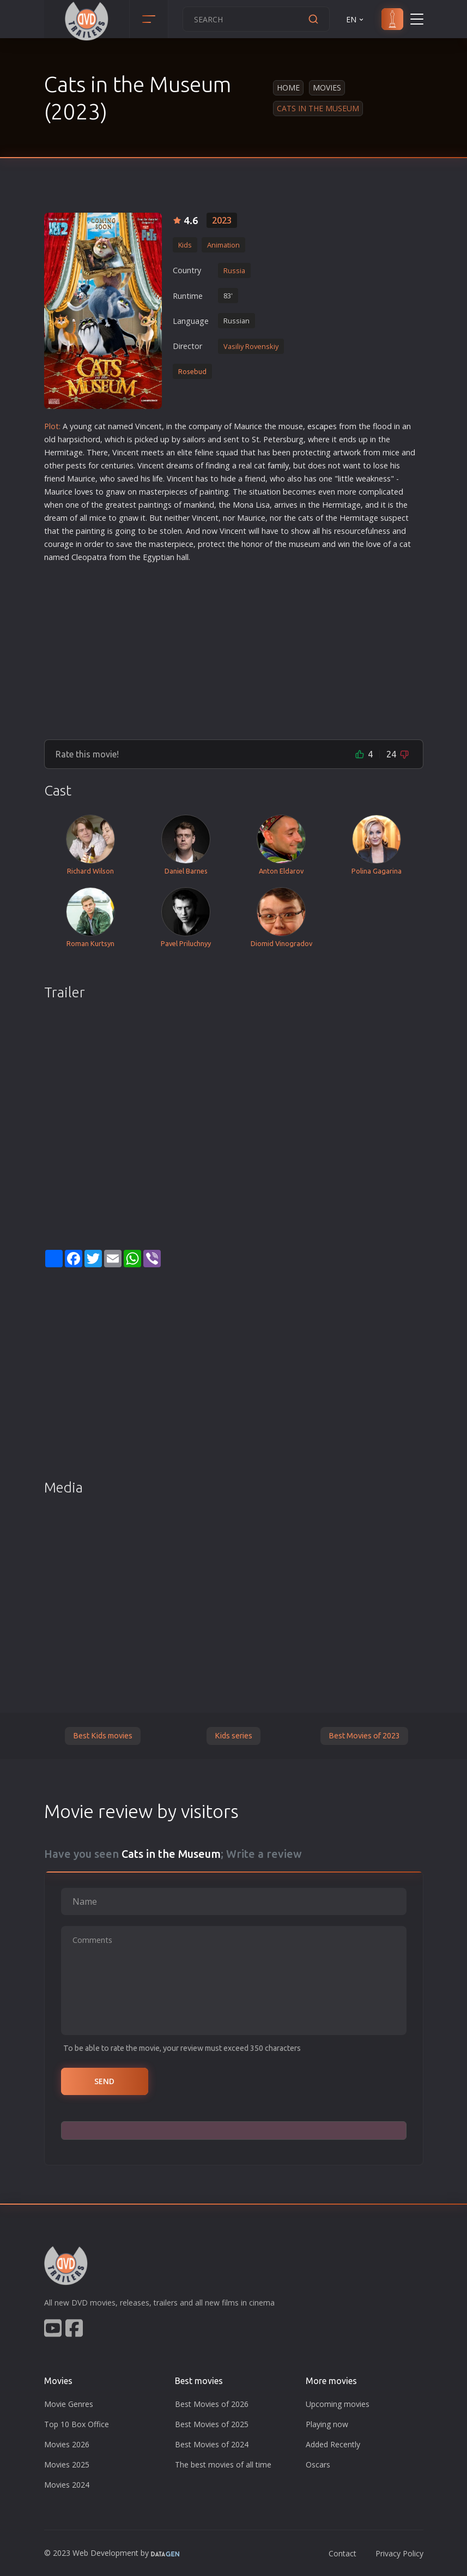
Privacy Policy (399, 2553)
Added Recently (333, 2444)
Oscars (318, 2464)
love (82, 491)
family (278, 465)
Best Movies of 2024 (211, 2444)
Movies (327, 87)
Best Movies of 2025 (211, 2424)
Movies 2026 (66, 2444)
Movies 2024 (66, 2484)
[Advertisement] (233, 646)
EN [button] (355, 19)
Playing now (327, 2424)
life (158, 478)
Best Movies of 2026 (211, 2404)
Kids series (233, 1735)
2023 (222, 220)
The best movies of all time (223, 2464)
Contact (342, 2553)
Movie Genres (68, 2404)
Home (288, 87)
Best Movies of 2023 (364, 1735)
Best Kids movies (102, 1735)
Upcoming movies (337, 2404)
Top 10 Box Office (76, 2424)
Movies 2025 (66, 2464)
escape (320, 426)
